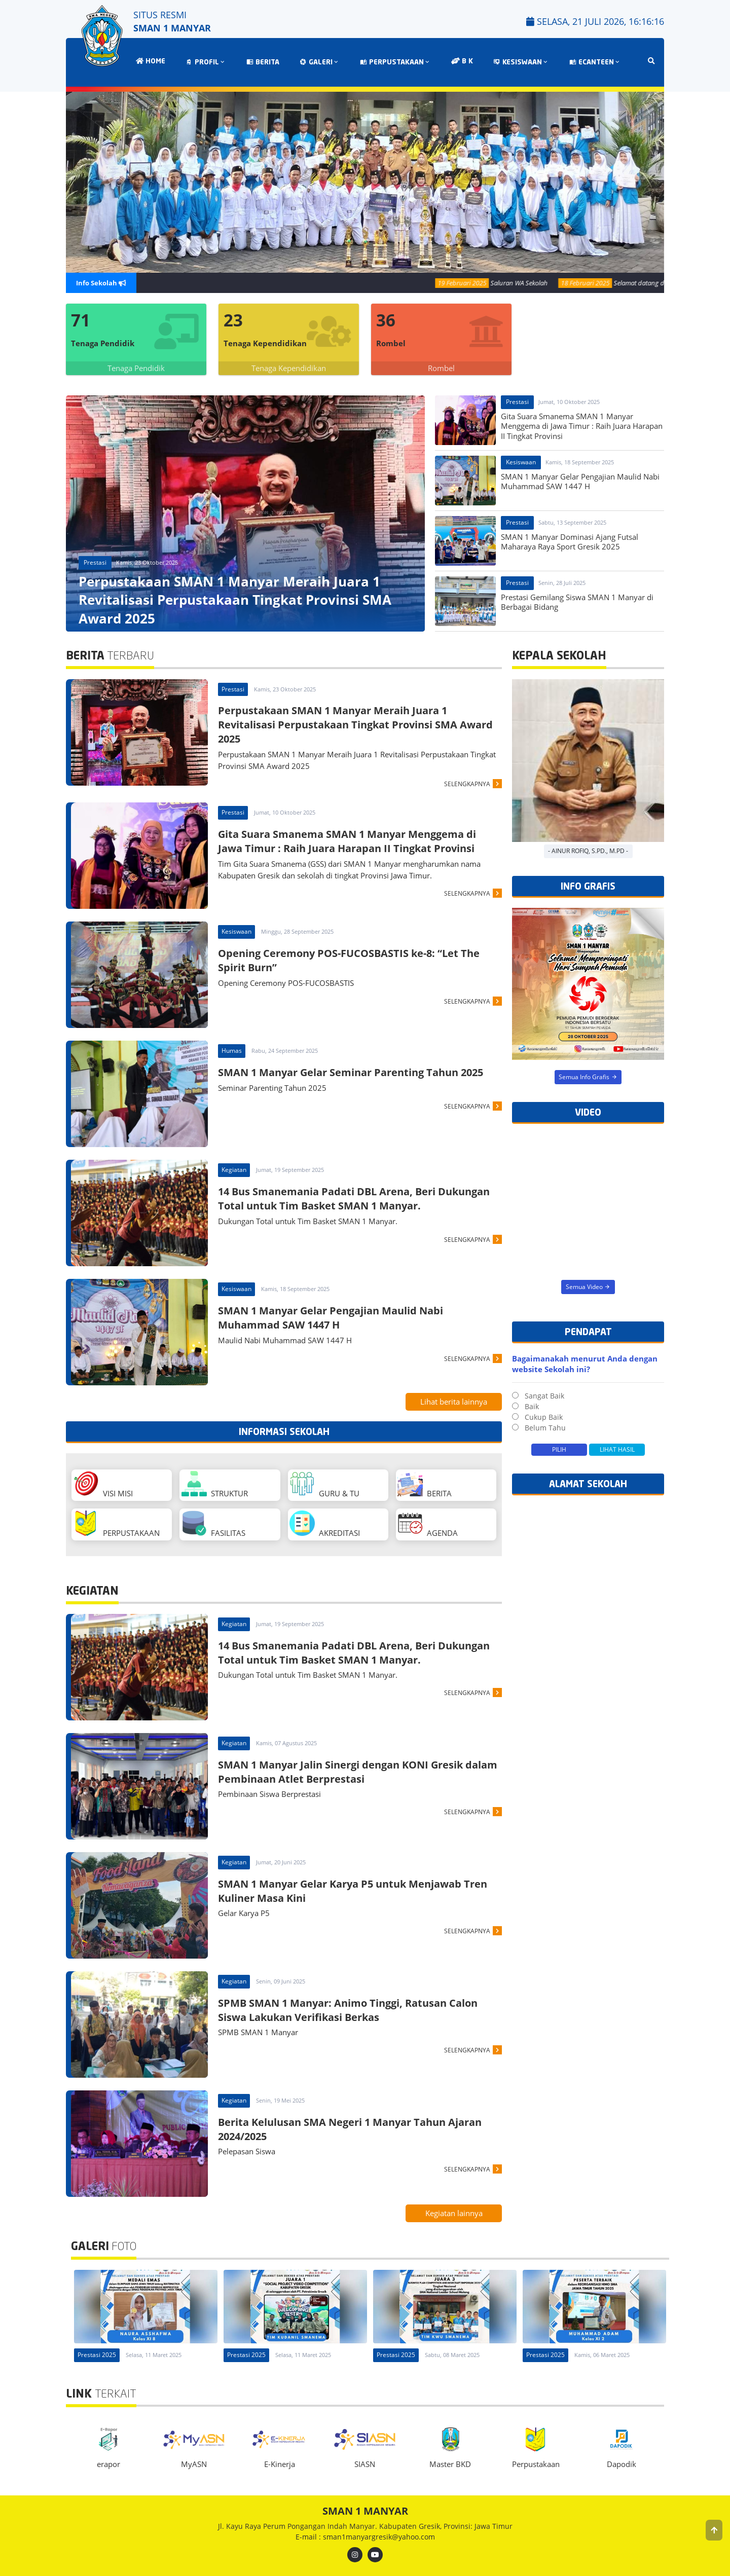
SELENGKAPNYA (467, 784)
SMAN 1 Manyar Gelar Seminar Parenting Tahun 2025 (350, 1072)
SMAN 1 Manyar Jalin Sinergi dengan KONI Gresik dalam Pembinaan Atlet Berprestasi (357, 1772)
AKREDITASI (324, 1524)
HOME (150, 61)
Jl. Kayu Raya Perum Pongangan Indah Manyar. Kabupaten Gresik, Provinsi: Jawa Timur (365, 2526)
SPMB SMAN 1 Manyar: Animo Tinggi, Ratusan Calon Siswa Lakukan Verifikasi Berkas (348, 2010)
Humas (232, 1050)
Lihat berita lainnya (453, 1401)
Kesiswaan (521, 462)
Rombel (441, 368)
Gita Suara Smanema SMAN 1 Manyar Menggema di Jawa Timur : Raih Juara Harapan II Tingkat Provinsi (347, 841)
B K (462, 61)
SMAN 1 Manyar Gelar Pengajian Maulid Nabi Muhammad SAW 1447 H (330, 1318)
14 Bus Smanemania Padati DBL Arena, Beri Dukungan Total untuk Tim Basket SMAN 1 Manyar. (354, 1198)
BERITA (262, 62)
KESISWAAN (521, 62)
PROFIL (206, 62)
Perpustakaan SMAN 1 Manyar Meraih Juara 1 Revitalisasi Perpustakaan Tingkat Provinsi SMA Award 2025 (355, 725)
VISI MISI (103, 1484)
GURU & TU (324, 1484)
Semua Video (588, 1286)
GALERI (320, 62)
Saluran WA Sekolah (532, 282)
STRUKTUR (214, 1484)
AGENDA (427, 1524)
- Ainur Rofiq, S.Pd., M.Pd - (588, 851)
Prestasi (95, 562)
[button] (714, 2530)
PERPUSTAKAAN (395, 62)
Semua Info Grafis (588, 1077)
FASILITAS (213, 1524)
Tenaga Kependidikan (288, 368)
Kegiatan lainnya (454, 2213)
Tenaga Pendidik (136, 368)
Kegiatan (234, 1169)
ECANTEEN (595, 62)
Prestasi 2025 (97, 2354)
